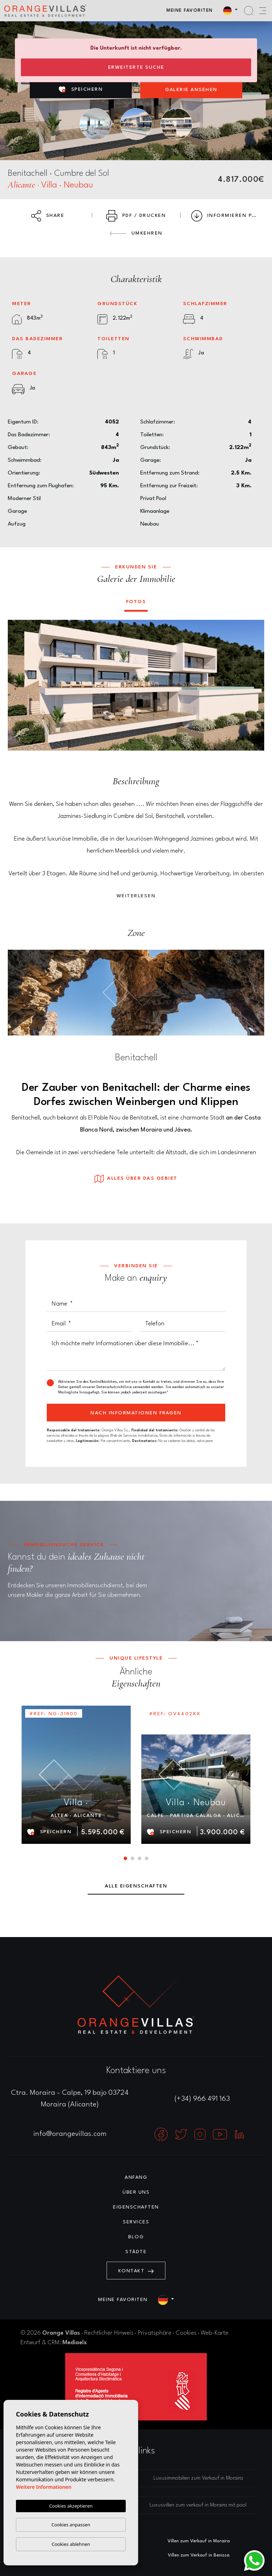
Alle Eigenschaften (136, 1886)
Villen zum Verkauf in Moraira (199, 2541)
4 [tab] (146, 1858)
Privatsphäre (154, 2333)
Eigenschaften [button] (136, 2207)
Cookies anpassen (70, 2524)
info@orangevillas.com (70, 2134)
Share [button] (47, 215)
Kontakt (136, 2270)
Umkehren (136, 233)
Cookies (186, 2333)
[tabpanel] (76, 1774)
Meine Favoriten (189, 10)
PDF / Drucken (136, 215)
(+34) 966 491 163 (202, 2099)
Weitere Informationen (44, 2487)
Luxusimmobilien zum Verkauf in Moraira (198, 2478)
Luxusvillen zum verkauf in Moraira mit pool (197, 2505)
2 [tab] (132, 1858)
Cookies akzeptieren (71, 2506)
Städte (136, 2251)
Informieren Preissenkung (227, 215)
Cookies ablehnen (71, 2544)
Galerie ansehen (191, 89)
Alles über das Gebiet (136, 1178)
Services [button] (136, 2221)
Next (254, 685)
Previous (18, 685)
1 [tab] (125, 1858)
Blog (136, 2236)
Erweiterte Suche (136, 67)
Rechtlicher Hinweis (109, 2333)
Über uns (136, 2192)
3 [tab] (139, 1858)
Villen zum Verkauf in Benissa (199, 2555)
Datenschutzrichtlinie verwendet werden (129, 1387)
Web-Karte (214, 2333)
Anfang (136, 2177)
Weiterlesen (136, 895)
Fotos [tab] (136, 601)
